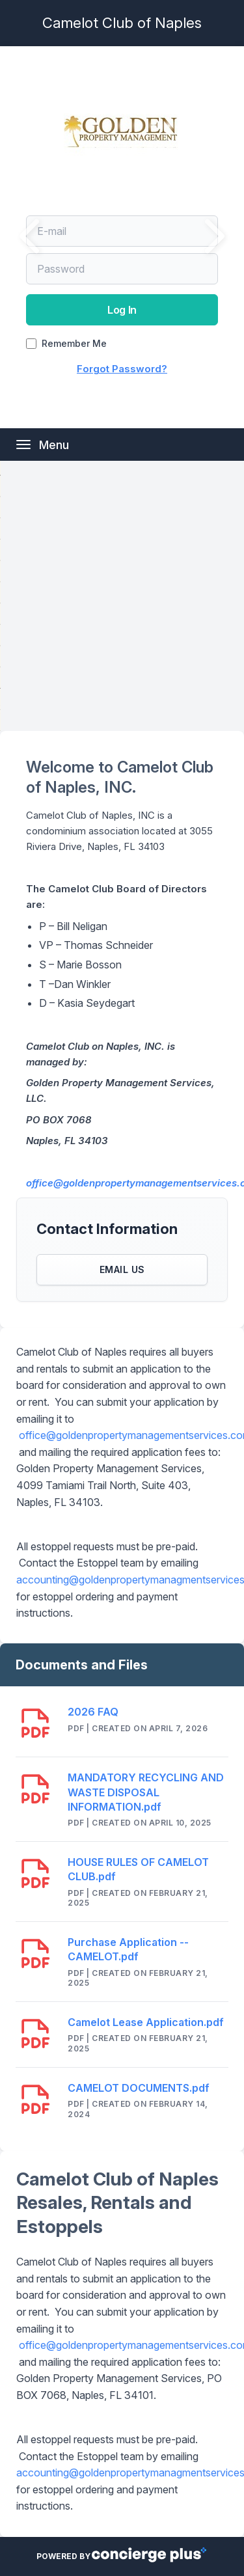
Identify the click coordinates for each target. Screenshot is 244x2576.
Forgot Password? (122, 369)
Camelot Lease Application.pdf (146, 2022)
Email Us (122, 1269)
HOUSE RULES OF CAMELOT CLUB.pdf (138, 1869)
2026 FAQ (93, 1711)
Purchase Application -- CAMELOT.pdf (128, 1949)
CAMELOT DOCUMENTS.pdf (139, 2087)
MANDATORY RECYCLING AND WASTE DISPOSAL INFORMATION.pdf (146, 1792)
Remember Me (74, 343)
